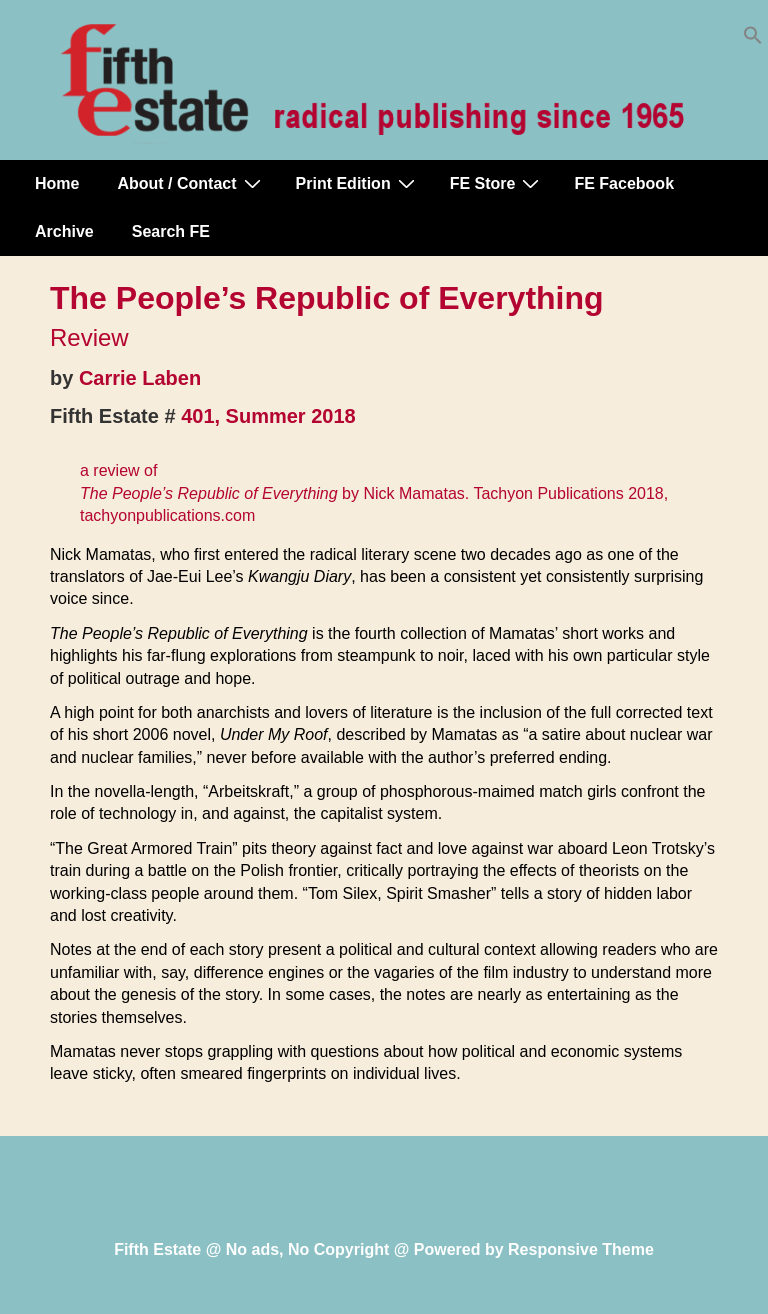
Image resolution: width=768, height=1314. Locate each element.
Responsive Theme (581, 1249)
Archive (64, 231)
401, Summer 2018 (268, 416)
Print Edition (358, 183)
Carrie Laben (140, 378)
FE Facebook (624, 183)
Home (57, 183)
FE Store (497, 183)
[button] (753, 39)
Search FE (171, 231)
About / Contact (191, 183)
